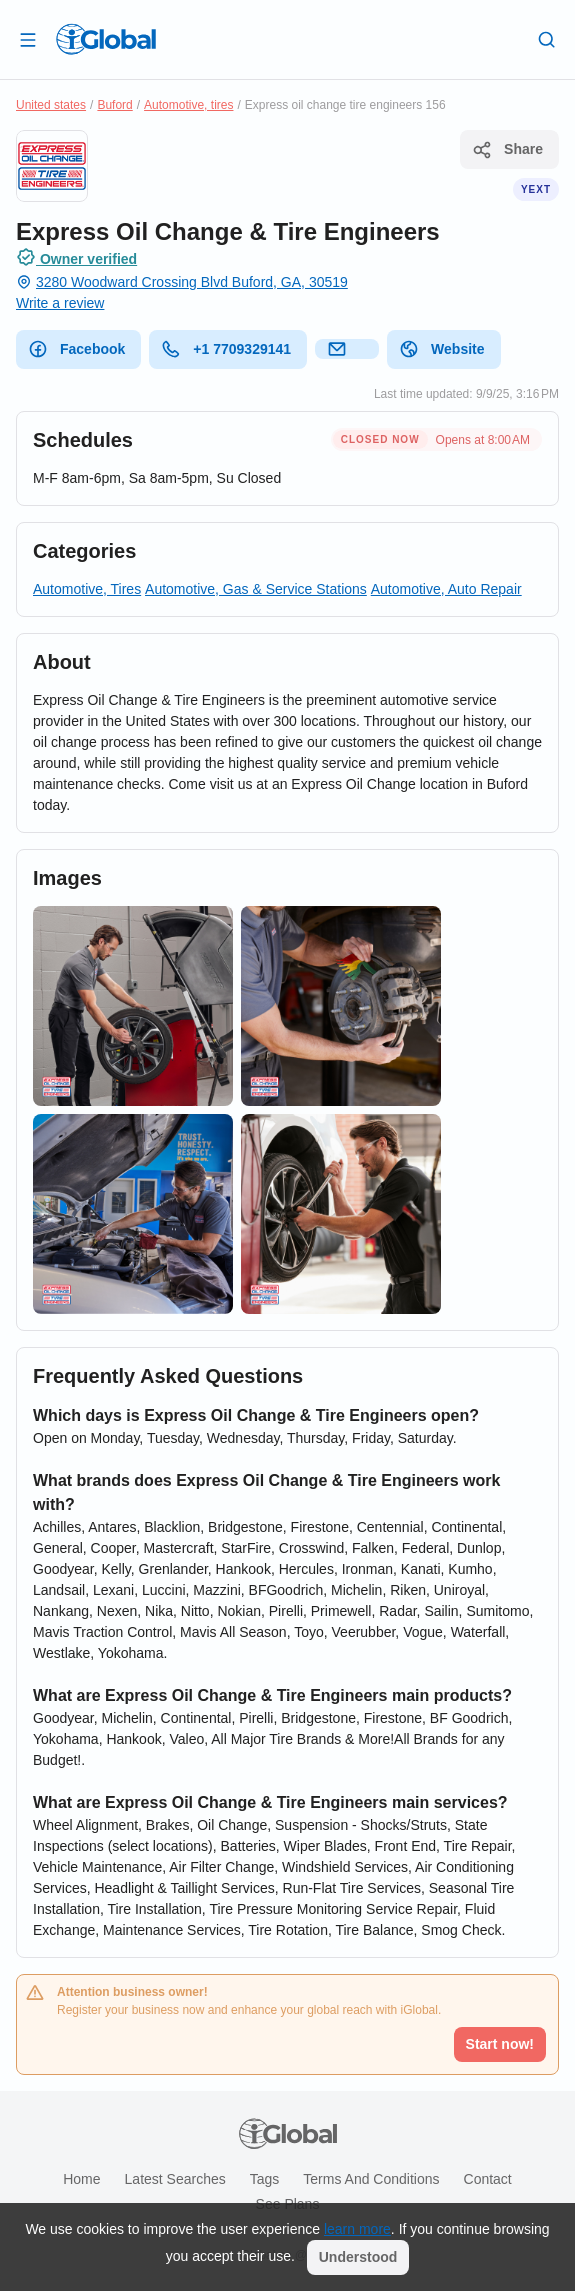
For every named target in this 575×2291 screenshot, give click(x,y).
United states (51, 105)
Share (507, 150)
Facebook (76, 349)
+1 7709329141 (226, 349)
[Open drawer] (28, 39)
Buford (114, 105)
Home (81, 2179)
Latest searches (175, 2179)
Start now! (500, 2044)
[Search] (547, 39)
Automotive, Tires (87, 589)
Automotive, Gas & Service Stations (256, 589)
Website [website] (441, 349)
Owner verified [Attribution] (76, 257)
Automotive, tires (188, 105)
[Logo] (106, 39)
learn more (357, 2229)
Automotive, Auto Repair (446, 589)
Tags (265, 2179)
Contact (488, 2179)
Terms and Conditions (371, 2179)
